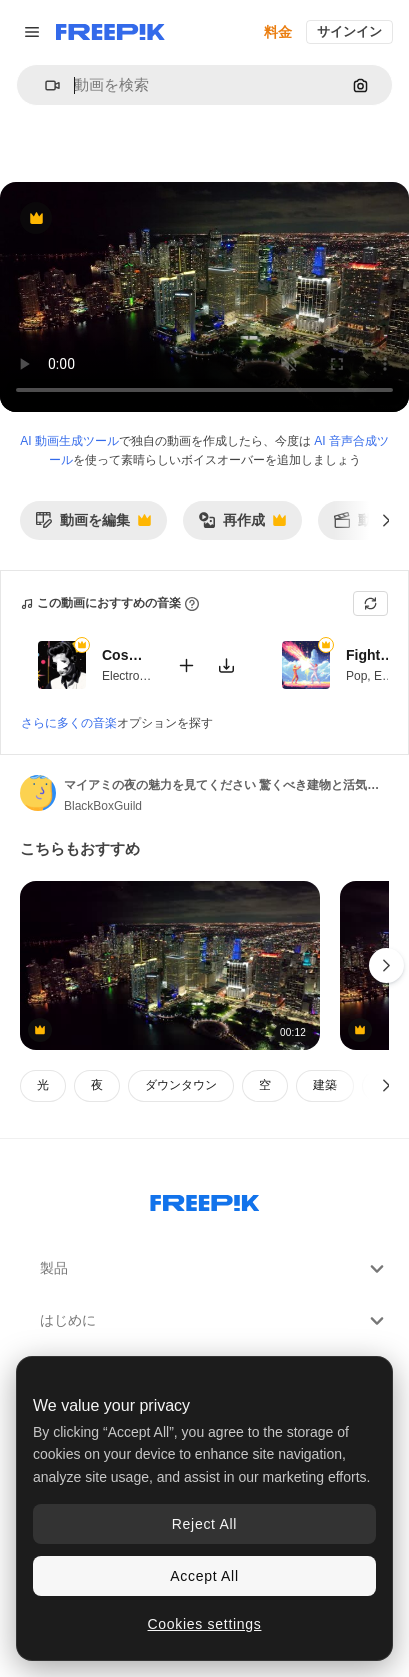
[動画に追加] (186, 665)
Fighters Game (371, 656)
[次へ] (386, 520)
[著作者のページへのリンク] (38, 793)
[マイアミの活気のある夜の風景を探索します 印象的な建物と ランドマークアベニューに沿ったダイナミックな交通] (170, 965)
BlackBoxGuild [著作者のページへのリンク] (103, 806)
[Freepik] (110, 32)
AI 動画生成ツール (69, 441)
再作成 (242, 525)
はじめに (214, 1321)
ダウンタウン (181, 1085)
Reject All (204, 1524)
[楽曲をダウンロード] (226, 665)
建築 (325, 1085)
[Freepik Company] (205, 1199)
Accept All (204, 1576)
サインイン (349, 31)
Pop (356, 676)
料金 (278, 32)
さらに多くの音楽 (69, 723)
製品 (214, 1269)
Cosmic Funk (127, 656)
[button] (44, 85)
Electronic (128, 676)
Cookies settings (205, 1624)
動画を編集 (93, 525)
